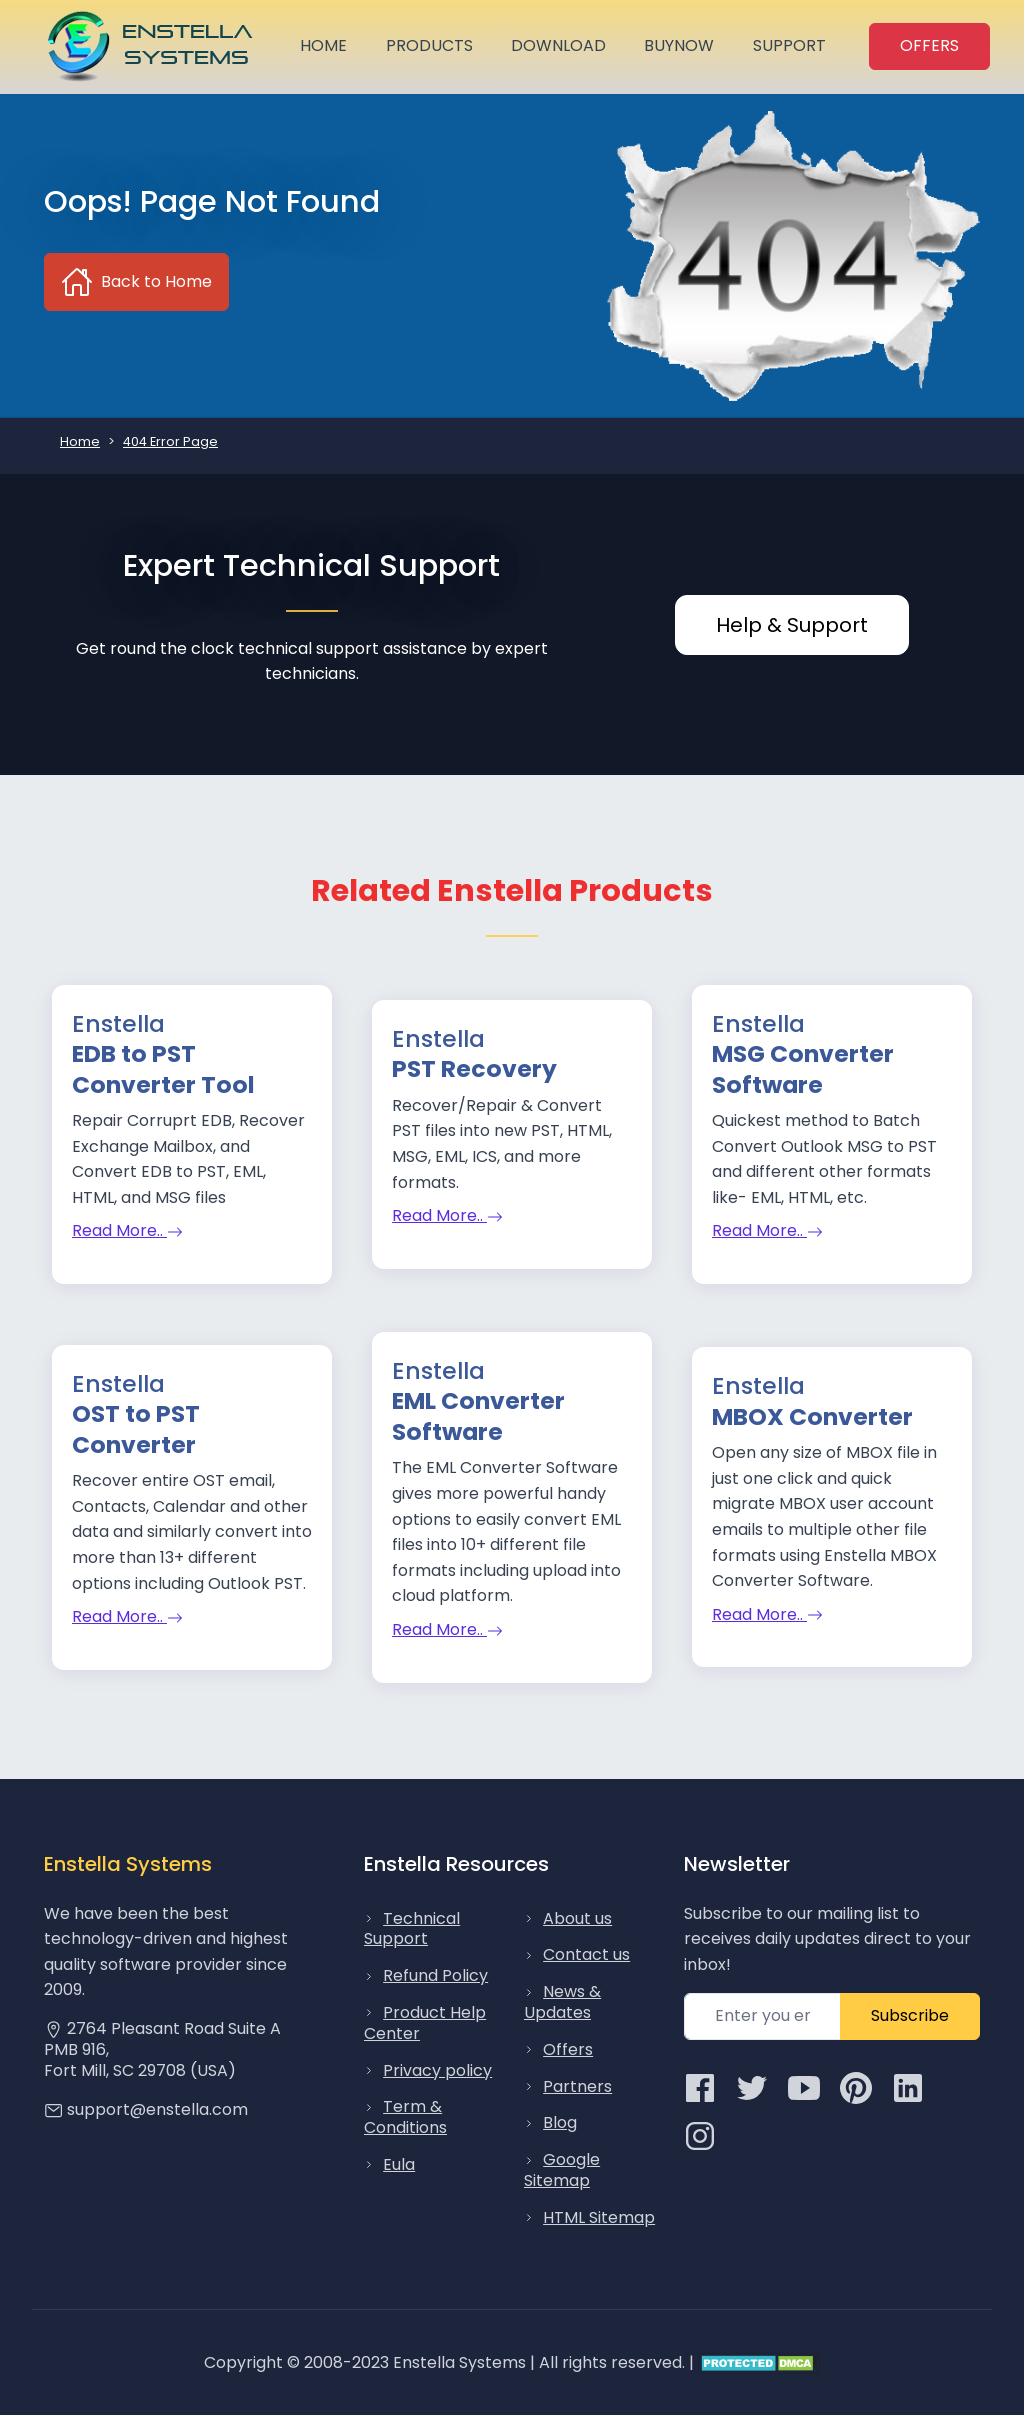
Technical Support (412, 1929)
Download (558, 45)
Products (429, 45)
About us (577, 1918)
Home (323, 45)
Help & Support (792, 625)
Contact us (586, 1954)
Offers (568, 2049)
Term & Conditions (405, 2117)
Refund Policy (435, 1975)
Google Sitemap (562, 2170)
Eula (399, 2164)
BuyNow (679, 45)
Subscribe (910, 2015)
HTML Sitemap (599, 2217)
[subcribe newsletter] (762, 2016)
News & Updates (562, 2002)
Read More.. (127, 1230)
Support (789, 45)
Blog (560, 2122)
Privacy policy (437, 2070)
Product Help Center (425, 2023)
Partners (577, 2086)
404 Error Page (170, 441)
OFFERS (929, 45)
